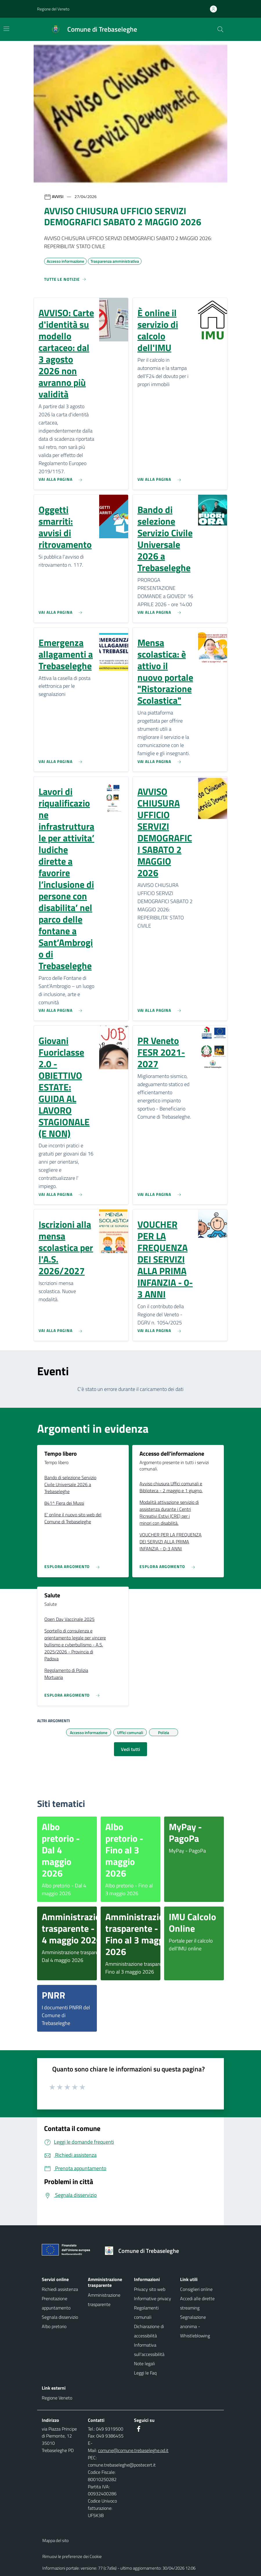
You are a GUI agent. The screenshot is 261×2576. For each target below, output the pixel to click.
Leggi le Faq (145, 2372)
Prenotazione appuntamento (56, 2303)
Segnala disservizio (60, 2317)
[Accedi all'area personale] (216, 9)
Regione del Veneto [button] (53, 9)
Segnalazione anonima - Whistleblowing (195, 2326)
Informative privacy (152, 2298)
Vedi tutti (130, 1749)
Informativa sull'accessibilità (149, 2349)
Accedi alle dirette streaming (197, 2303)
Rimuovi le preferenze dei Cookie (72, 2556)
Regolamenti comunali (146, 2312)
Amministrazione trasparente (104, 2299)
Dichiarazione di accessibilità (149, 2331)
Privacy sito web (149, 2289)
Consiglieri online (196, 2289)
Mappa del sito (55, 2540)
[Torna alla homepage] (144, 2251)
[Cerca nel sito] (220, 29)
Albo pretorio (54, 2326)
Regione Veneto (57, 2397)
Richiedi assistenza (60, 2289)
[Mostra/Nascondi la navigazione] (6, 28)
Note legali (144, 2363)
